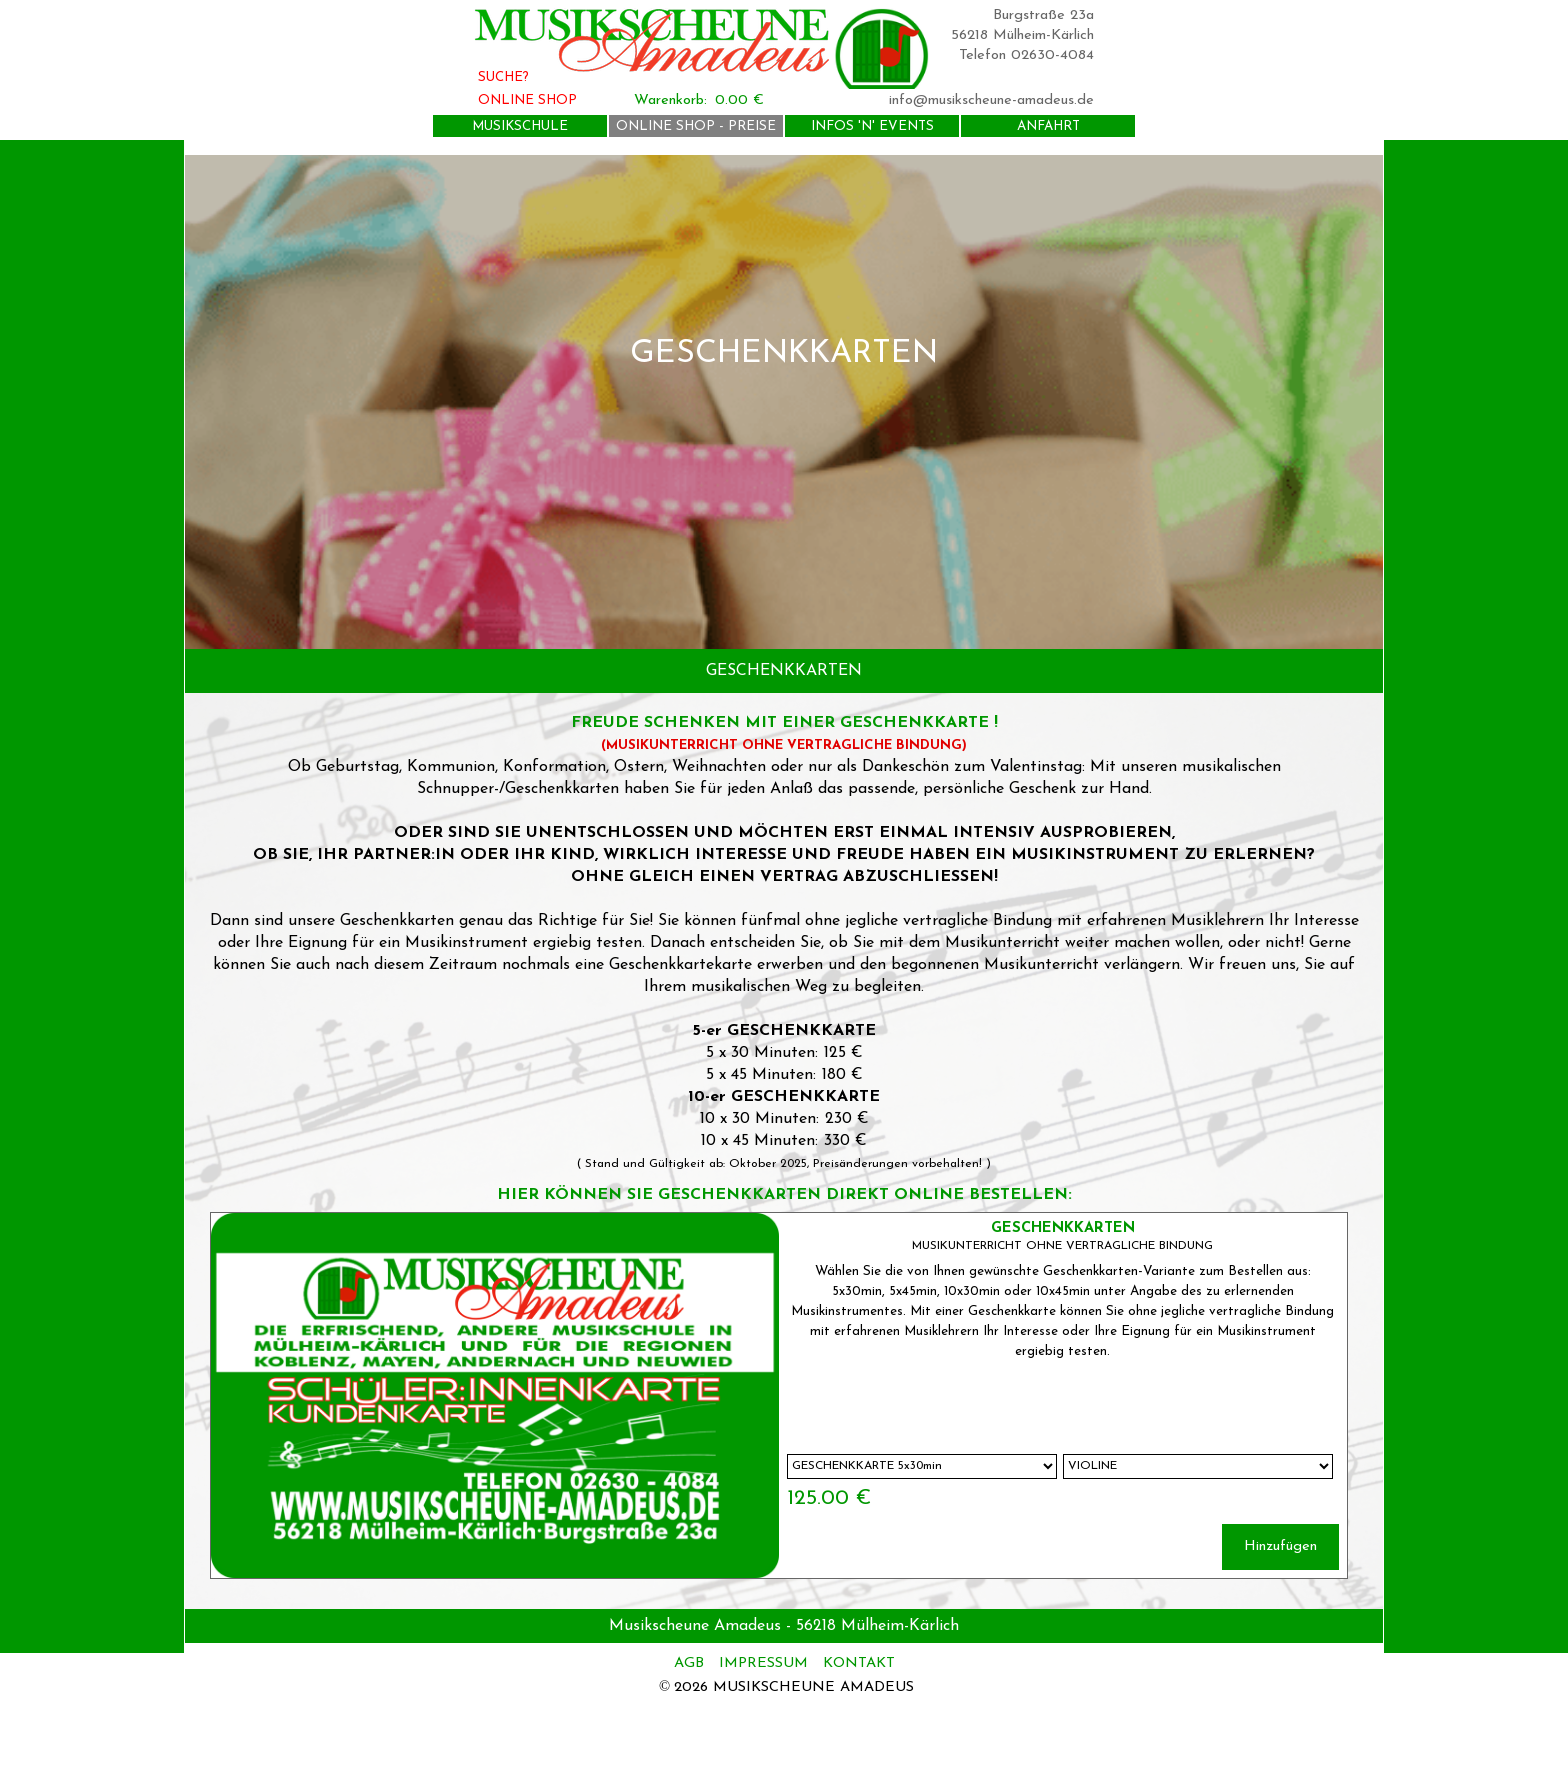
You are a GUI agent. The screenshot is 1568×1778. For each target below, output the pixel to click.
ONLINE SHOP (527, 100)
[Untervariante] (1198, 1466)
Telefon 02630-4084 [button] (1026, 55)
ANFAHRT (1048, 126)
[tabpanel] (784, 402)
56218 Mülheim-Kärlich (1022, 35)
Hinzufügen (1280, 1546)
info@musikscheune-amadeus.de (991, 100)
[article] (779, 1395)
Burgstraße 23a (1043, 15)
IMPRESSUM (763, 1663)
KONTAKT (859, 1663)
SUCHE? (503, 77)
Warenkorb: (670, 100)
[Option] (922, 1466)
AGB (691, 1663)
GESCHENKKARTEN (1063, 1228)
